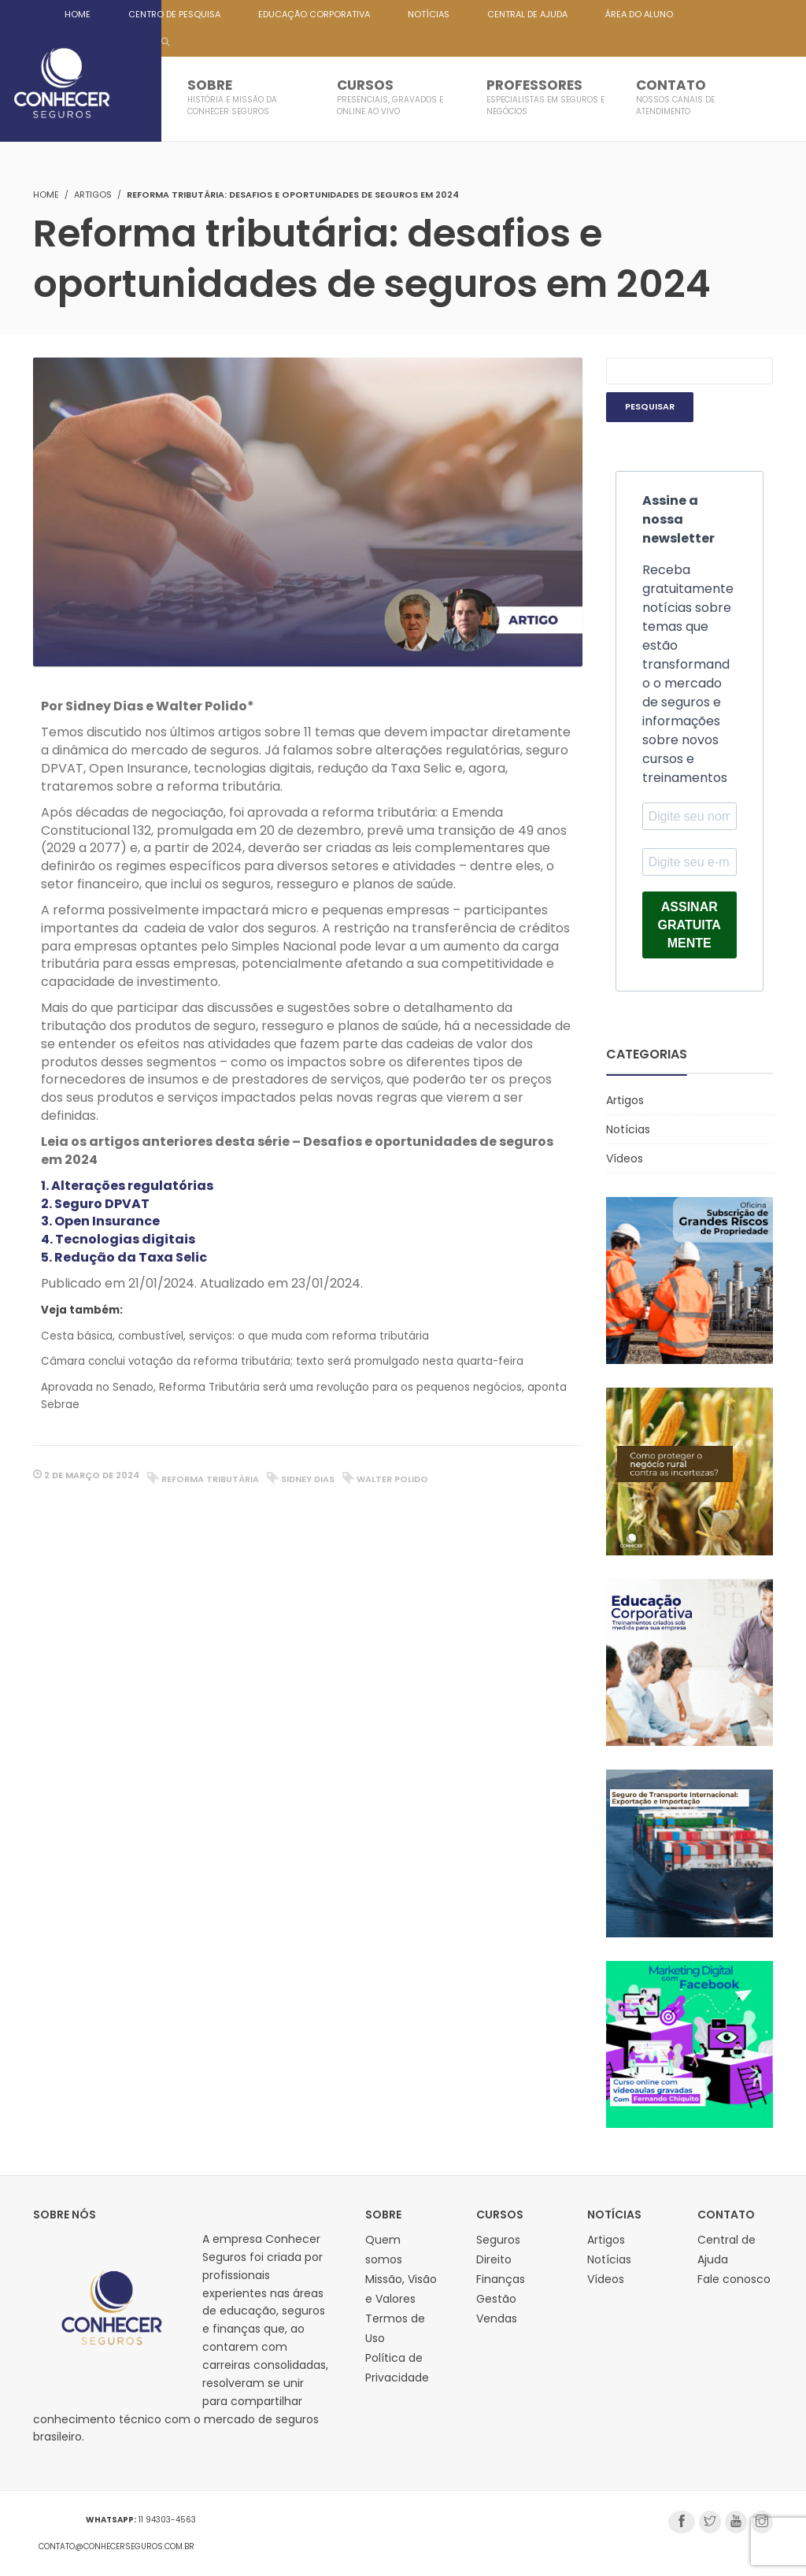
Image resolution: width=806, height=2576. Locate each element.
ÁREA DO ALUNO (639, 14)
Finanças (500, 2279)
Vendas (496, 2318)
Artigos (93, 194)
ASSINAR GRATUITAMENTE (689, 925)
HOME (78, 14)
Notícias (628, 1129)
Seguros (498, 2240)
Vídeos (624, 1158)
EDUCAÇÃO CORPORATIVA (314, 14)
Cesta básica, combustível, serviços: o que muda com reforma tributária (235, 1336)
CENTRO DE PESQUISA (174, 14)
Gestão (496, 2299)
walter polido (392, 1479)
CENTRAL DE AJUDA (527, 14)
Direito (494, 2259)
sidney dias (308, 1479)
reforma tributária (210, 1479)
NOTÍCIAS (428, 14)
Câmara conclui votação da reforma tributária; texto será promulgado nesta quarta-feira (282, 1361)
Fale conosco (734, 2279)
